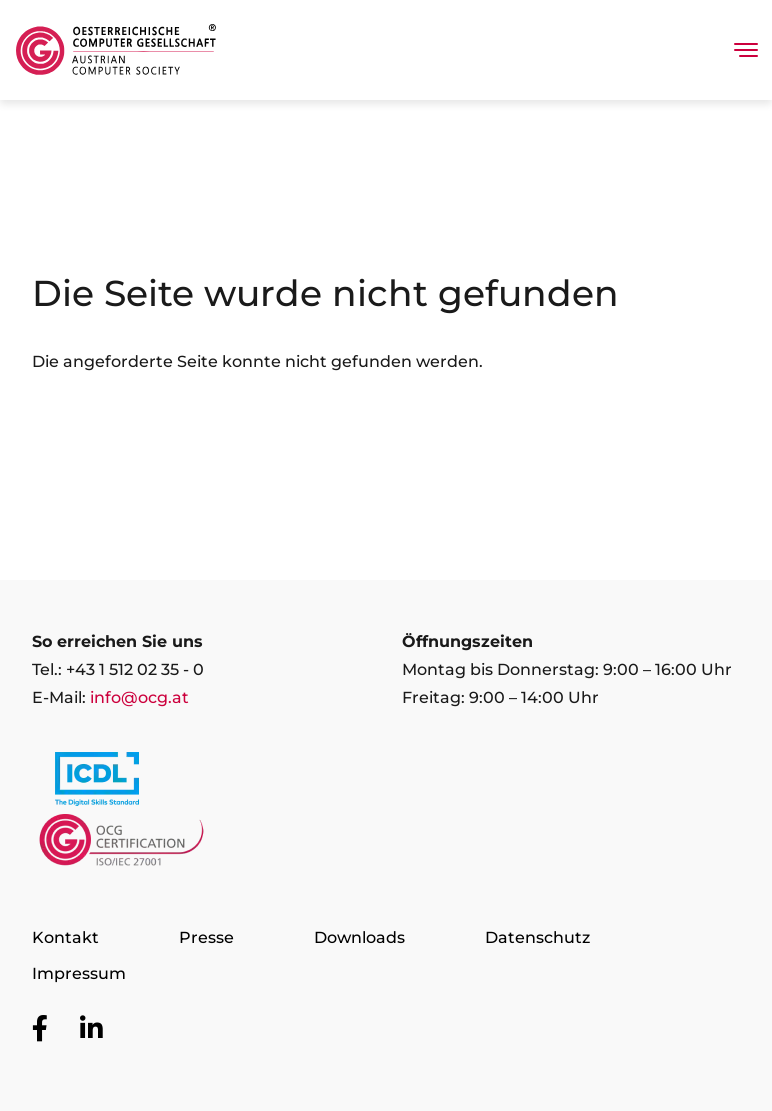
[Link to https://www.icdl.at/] (97, 783)
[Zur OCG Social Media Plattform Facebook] (40, 1029)
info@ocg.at (139, 697)
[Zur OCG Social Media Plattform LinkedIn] (91, 1029)
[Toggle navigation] (746, 50)
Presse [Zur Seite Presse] (206, 937)
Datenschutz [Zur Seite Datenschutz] (537, 937)
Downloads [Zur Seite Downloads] (359, 937)
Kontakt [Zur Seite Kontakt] (65, 937)
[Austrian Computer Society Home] (116, 50)
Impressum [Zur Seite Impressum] (79, 973)
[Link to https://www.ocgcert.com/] (121, 845)
